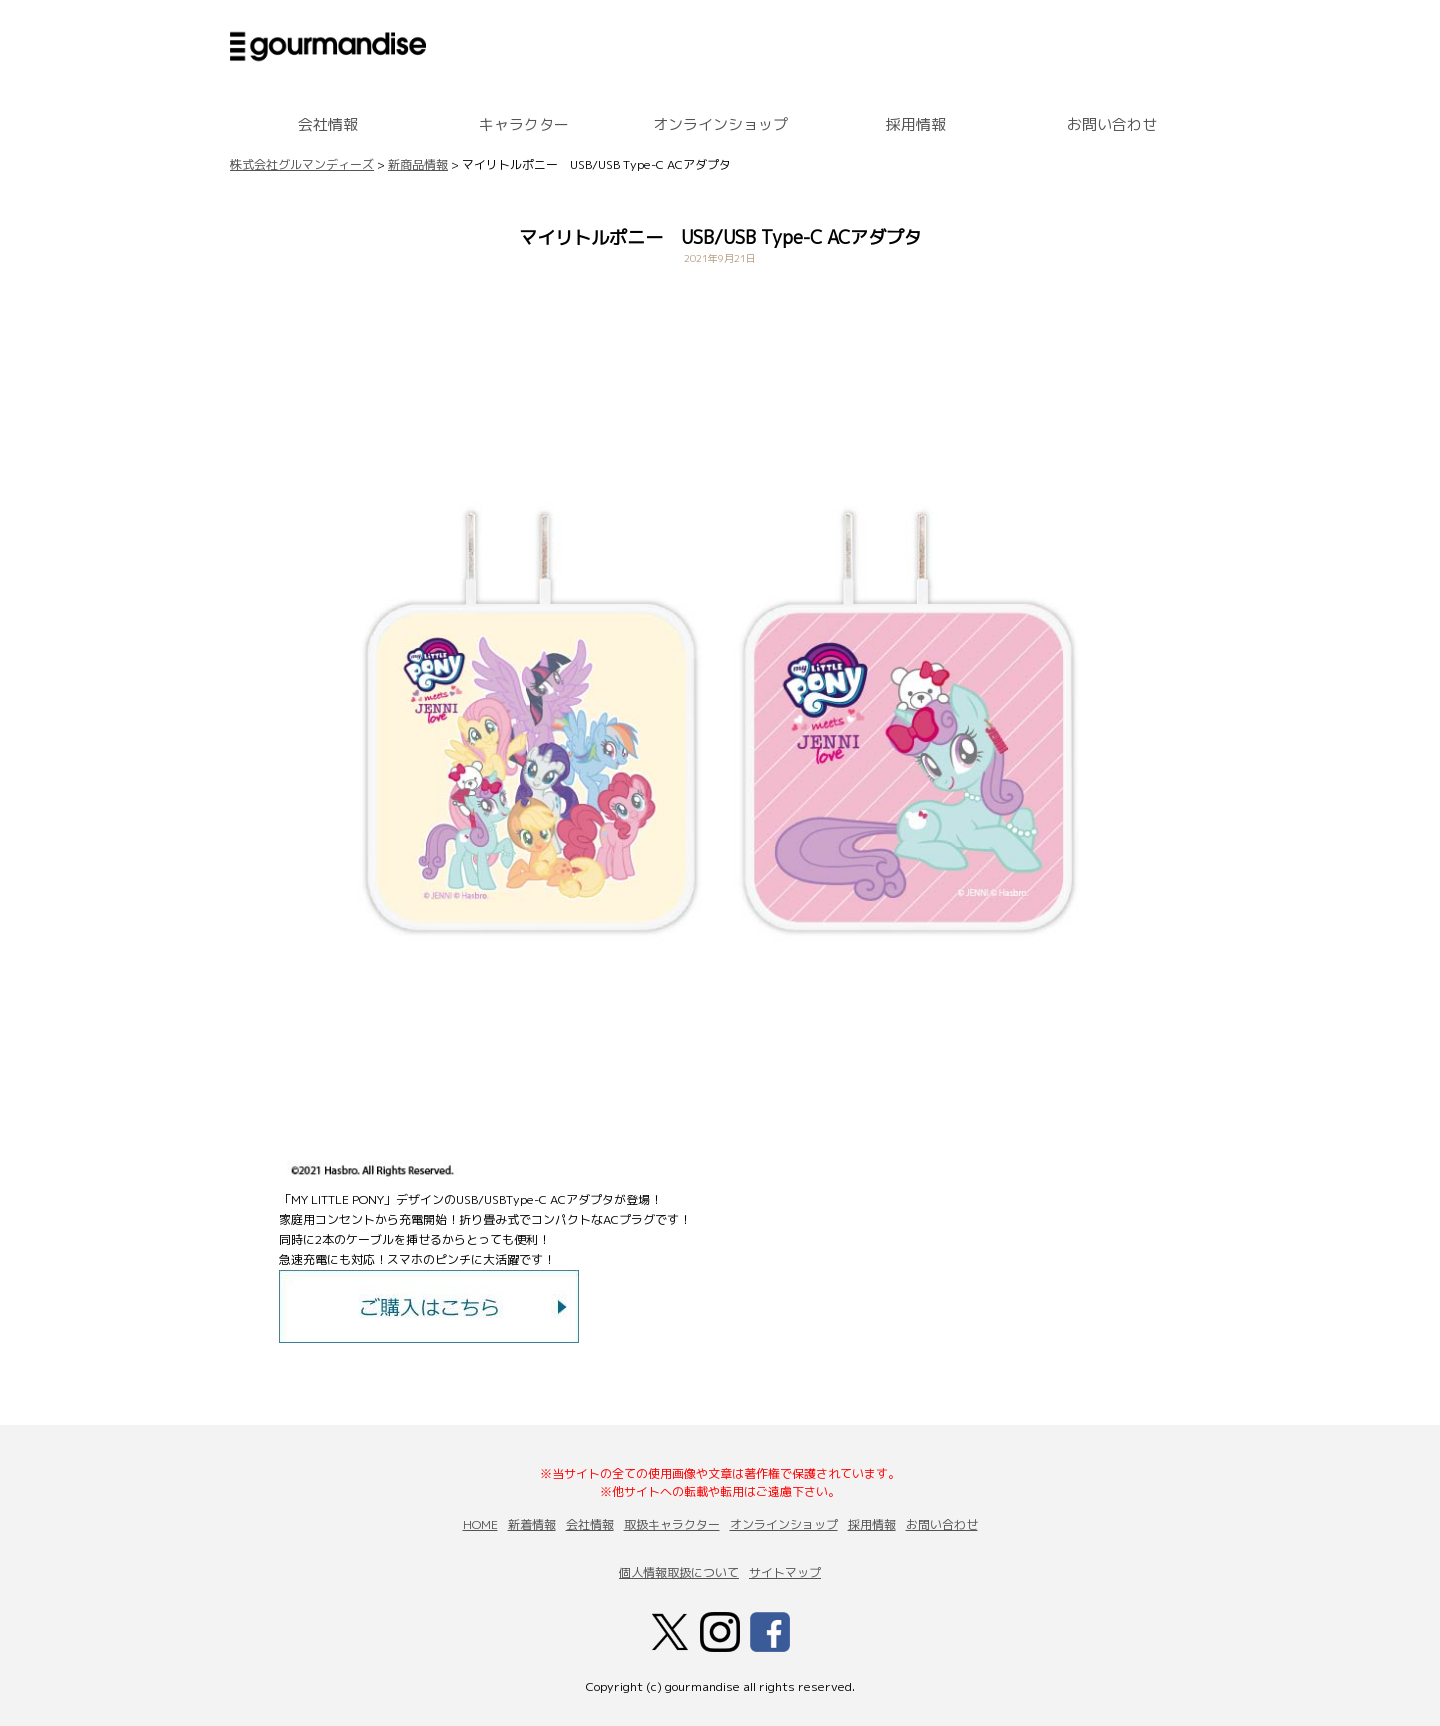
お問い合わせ (1112, 124)
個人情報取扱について (679, 1572)
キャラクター (524, 124)
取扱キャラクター (672, 1524)
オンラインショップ (720, 124)
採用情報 (916, 124)
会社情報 (328, 124)
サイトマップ (785, 1572)
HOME (480, 1524)
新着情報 (532, 1524)
